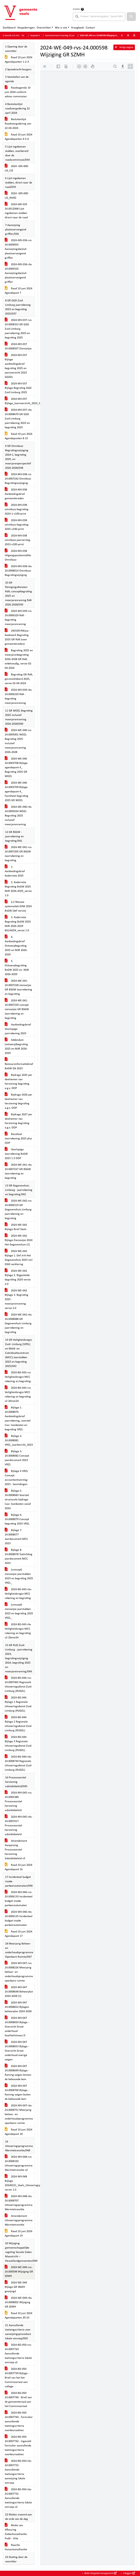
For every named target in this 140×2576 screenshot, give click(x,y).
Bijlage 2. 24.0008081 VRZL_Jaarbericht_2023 (19, 1440)
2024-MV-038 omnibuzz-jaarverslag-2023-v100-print (18, 540)
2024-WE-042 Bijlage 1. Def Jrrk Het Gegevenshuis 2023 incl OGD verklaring (18, 1258)
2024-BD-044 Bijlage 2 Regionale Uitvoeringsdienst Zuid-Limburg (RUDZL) (18, 1724)
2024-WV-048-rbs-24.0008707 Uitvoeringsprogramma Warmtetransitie (18, 2203)
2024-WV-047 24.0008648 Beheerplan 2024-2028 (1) (19, 1992)
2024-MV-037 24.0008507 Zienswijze (18, 346)
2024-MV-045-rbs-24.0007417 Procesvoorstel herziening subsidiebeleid (18, 1825)
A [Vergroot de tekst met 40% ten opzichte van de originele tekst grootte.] (134, 35)
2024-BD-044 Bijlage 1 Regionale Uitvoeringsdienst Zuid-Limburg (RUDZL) (18, 1704)
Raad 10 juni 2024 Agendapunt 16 (18, 1867)
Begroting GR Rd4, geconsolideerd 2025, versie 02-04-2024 (19, 679)
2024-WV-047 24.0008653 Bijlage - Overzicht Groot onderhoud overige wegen (17, 2051)
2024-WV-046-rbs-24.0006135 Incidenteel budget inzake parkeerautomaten (18, 1919)
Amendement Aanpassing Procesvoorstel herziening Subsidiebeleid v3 (16, 1850)
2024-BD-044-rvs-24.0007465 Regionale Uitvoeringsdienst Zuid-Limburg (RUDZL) (18, 1685)
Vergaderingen (26, 27)
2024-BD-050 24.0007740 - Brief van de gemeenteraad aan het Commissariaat (18, 2400)
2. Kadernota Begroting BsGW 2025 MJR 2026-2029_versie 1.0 (18, 889)
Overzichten (44, 27)
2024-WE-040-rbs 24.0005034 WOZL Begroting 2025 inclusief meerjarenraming (18, 815)
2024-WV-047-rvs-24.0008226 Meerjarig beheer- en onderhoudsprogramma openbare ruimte (19, 1972)
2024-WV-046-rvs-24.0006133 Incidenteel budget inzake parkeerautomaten (18, 1899)
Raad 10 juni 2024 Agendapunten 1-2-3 (18, 59)
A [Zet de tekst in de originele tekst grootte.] (122, 35)
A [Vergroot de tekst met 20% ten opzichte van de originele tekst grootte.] (128, 35)
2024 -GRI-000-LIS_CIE (17, 168)
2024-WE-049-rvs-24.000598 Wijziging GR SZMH (19, 2272)
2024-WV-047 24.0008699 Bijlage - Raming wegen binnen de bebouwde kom (18, 2073)
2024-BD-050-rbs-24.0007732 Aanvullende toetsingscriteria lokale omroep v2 (18, 2498)
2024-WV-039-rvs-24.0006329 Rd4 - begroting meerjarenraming (18, 618)
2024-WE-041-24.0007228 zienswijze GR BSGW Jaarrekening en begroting (18, 987)
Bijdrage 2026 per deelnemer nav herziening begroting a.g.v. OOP (18, 1101)
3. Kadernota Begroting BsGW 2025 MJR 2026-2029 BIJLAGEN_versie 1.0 (18, 924)
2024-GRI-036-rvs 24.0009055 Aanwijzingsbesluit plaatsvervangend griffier (18, 249)
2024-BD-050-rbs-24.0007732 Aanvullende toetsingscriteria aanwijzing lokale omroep (18, 2472)
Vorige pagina (124, 47)
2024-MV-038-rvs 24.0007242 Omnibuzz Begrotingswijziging (18, 479)
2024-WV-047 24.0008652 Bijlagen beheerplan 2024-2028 (18, 2007)
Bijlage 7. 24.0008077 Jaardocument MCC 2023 (16, 1537)
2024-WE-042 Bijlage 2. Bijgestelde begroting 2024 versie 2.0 (18, 1277)
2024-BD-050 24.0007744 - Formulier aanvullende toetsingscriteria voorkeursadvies (19, 2421)
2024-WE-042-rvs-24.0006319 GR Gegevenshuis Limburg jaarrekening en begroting (18, 1209)
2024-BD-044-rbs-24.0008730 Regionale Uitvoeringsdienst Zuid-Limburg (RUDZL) (18, 1763)
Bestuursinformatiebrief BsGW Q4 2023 (19, 1064)
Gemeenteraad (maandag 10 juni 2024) (63, 35)
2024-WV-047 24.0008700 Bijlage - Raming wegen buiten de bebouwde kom (18, 2092)
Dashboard (9, 27)
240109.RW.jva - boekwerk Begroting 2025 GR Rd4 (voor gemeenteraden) (17, 637)
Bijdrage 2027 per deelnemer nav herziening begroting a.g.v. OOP (18, 1121)
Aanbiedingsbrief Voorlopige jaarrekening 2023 (18, 1029)
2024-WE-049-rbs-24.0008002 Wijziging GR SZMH (18, 2302)
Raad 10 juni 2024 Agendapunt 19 (18, 2233)
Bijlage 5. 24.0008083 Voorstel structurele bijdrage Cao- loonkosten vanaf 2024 (18, 1499)
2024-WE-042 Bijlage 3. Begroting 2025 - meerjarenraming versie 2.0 (16, 1299)
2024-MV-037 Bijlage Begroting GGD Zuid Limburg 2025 (18, 388)
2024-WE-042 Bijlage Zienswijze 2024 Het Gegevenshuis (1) (18, 1240)
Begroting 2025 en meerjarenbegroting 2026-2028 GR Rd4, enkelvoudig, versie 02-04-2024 (19, 659)
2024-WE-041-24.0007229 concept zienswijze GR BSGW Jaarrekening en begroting (17, 1009)
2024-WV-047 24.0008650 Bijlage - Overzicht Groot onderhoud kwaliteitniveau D (17, 2027)
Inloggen (128, 2573)
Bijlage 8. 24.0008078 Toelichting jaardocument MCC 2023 (18, 1557)
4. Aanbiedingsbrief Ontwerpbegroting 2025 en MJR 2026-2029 (16, 946)
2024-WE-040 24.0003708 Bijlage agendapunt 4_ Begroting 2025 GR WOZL (16, 767)
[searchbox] (99, 16)
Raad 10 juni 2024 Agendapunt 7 (18, 290)
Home (24, 35)
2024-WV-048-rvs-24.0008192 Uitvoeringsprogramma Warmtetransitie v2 (18, 2163)
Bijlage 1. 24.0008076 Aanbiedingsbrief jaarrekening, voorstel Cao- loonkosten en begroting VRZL (18, 1418)
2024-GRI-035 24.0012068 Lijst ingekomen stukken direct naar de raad (16, 211)
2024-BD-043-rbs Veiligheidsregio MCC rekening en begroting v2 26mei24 (18, 1631)
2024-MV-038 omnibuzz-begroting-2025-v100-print (17, 525)
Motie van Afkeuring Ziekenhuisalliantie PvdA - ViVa (16, 2532)
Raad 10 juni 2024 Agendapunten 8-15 (18, 436)
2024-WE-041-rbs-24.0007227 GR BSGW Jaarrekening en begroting (18, 1171)
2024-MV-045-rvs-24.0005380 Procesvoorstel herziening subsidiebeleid (18, 1801)
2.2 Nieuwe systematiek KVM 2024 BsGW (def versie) (18, 906)
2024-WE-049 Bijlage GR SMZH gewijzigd (16, 2287)
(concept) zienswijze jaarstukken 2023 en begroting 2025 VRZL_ (19, 1576)
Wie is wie (61, 27)
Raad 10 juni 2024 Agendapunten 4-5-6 (18, 137)
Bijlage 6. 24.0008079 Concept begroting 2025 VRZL (17, 1519)
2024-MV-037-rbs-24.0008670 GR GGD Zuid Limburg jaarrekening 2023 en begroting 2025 (18, 418)
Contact (90, 27)
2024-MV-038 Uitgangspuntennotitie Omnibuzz (18, 555)
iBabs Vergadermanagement (100, 2573)
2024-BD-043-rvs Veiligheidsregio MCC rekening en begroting (18, 1377)
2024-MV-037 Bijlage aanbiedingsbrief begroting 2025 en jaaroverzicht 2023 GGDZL (16, 366)
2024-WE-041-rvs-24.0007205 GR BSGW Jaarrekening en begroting (18, 854)
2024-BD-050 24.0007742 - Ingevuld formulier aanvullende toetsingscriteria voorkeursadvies (18, 2445)
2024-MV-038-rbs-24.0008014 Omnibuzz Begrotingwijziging (18, 571)
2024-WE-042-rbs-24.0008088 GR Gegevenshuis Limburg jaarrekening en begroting (18, 1323)
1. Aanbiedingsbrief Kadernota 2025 (15, 871)
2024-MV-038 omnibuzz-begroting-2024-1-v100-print (17, 509)
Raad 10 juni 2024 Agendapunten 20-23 (18, 2315)
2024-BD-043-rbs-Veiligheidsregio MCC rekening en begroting (18, 1594)
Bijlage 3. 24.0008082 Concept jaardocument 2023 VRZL (17, 1458)
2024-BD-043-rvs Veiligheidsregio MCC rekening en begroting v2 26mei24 (18, 1394)
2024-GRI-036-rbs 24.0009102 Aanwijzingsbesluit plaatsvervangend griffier (18, 273)
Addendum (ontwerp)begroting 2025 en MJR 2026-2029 (16, 1047)
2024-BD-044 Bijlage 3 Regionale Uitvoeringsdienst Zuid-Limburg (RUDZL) (18, 1744)
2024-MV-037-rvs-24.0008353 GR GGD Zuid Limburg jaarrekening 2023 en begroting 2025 (18, 329)
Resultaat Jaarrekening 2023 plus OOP (18, 1138)
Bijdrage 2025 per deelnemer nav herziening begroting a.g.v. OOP (18, 1082)
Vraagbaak (77, 27)
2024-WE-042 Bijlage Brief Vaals (16, 1227)
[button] (131, 16)
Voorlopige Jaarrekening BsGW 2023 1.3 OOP (16, 1154)
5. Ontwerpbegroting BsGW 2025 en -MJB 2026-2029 (17, 968)
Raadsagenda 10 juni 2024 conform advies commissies (17, 92)
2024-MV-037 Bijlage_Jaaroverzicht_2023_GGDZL (20, 401)
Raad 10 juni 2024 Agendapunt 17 (18, 1934)
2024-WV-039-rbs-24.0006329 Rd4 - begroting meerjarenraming (18, 696)
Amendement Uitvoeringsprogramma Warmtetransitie (18, 2220)
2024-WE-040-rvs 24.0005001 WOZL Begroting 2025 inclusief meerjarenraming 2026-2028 (18, 741)
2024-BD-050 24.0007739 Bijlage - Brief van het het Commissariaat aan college (17, 2378)
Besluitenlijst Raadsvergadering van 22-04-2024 (18, 124)
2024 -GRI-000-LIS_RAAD (17, 195)
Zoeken (76, 9)
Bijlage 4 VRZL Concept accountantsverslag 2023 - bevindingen (16, 1478)
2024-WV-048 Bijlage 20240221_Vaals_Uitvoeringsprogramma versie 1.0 (20, 2183)
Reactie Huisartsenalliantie (16, 2547)
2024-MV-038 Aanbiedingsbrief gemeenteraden (16, 494)
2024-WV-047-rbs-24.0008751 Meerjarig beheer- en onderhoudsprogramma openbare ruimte (19, 2114)
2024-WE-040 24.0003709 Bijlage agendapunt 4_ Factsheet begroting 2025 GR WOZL (16, 791)
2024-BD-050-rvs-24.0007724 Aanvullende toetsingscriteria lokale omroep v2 (18, 2353)
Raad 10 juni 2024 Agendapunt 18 (18, 2132)
